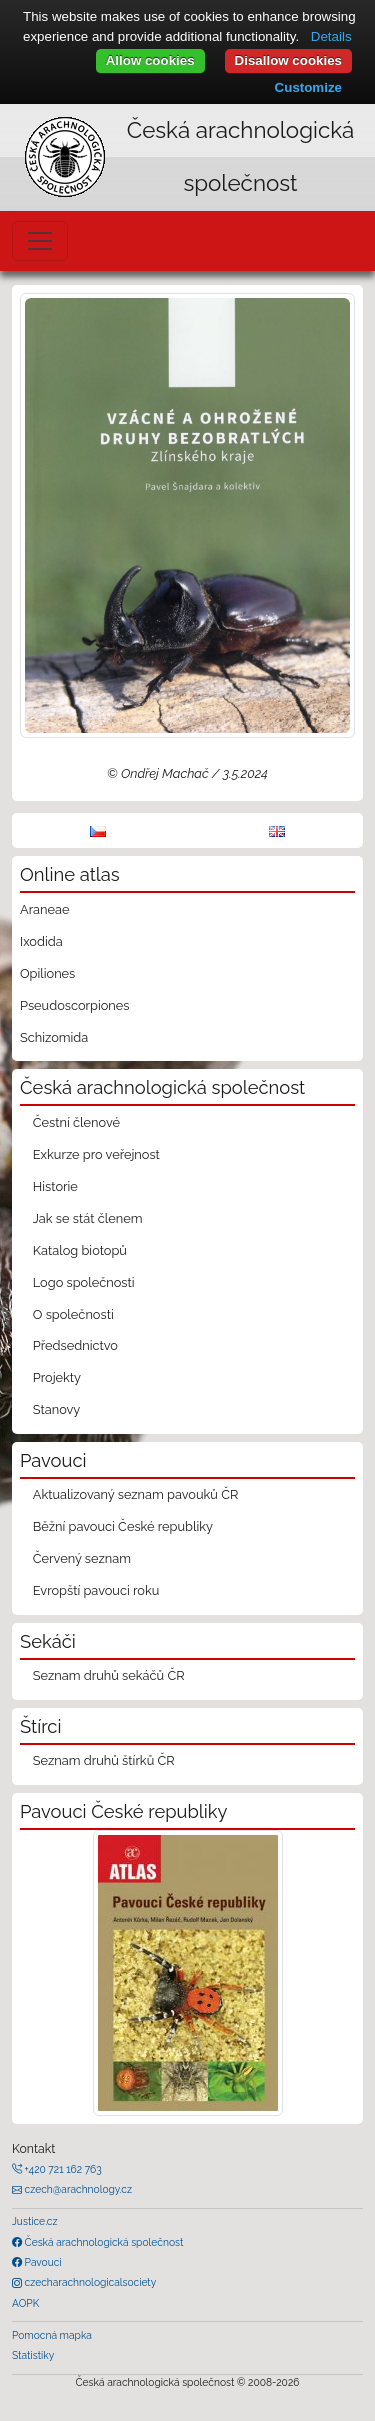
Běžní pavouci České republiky (123, 1526)
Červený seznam (82, 1558)
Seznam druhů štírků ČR (104, 1760)
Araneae (45, 909)
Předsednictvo (75, 1345)
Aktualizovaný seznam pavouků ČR (136, 1494)
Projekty (57, 1377)
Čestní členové (76, 1122)
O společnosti (73, 1314)
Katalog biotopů (80, 1250)
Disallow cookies (288, 60)
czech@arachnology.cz (77, 2189)
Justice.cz (35, 2221)
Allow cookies (150, 60)
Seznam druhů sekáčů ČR (109, 1675)
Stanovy (57, 1409)
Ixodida (41, 941)
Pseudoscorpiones (74, 1005)
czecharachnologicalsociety (89, 2282)
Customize (308, 87)
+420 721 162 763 (62, 2169)
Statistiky (33, 2355)
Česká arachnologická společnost (102, 2242)
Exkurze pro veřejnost (96, 1154)
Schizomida (54, 1037)
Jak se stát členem (88, 1218)
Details (331, 36)
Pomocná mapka (52, 2335)
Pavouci (42, 2262)
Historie (55, 1186)
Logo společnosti (84, 1282)
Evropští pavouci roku (96, 1590)
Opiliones (47, 973)
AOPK (25, 2303)
